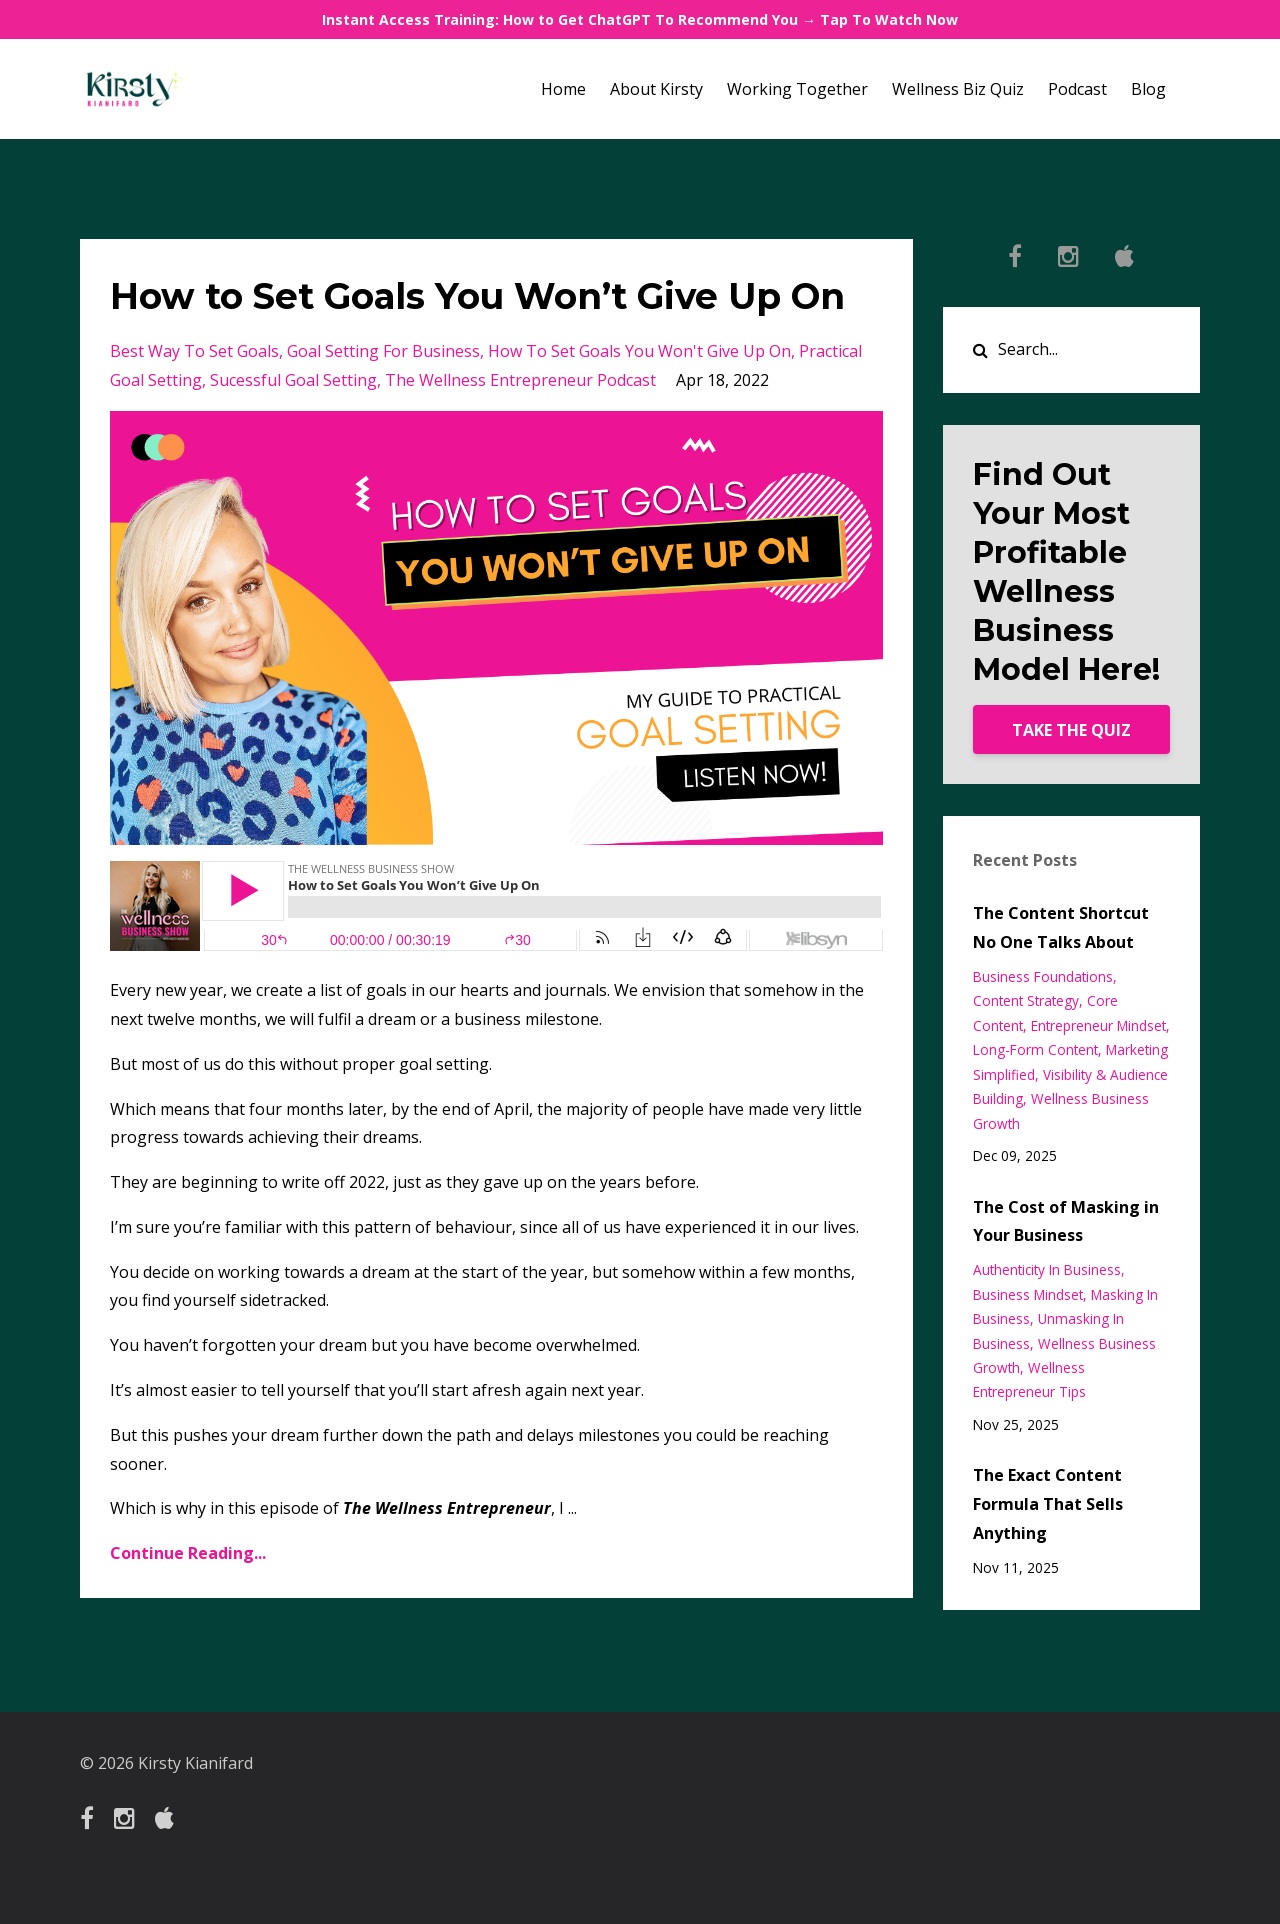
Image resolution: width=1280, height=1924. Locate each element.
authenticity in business (1047, 1269)
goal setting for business (383, 403)
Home (563, 89)
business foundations (1043, 976)
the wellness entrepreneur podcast (520, 432)
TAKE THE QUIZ (1071, 730)
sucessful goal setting (293, 432)
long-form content (1035, 1049)
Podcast (1077, 89)
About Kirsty (656, 89)
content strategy (1026, 1000)
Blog (1148, 89)
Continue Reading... (188, 1605)
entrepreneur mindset (1098, 1025)
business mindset (1028, 1294)
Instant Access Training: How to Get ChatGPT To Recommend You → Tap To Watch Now (640, 19)
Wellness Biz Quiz (958, 89)
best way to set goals (194, 403)
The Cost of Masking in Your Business (1066, 1221)
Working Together (797, 89)
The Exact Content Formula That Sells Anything (1048, 1504)
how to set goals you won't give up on (639, 403)
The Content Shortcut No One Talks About (1061, 927)
